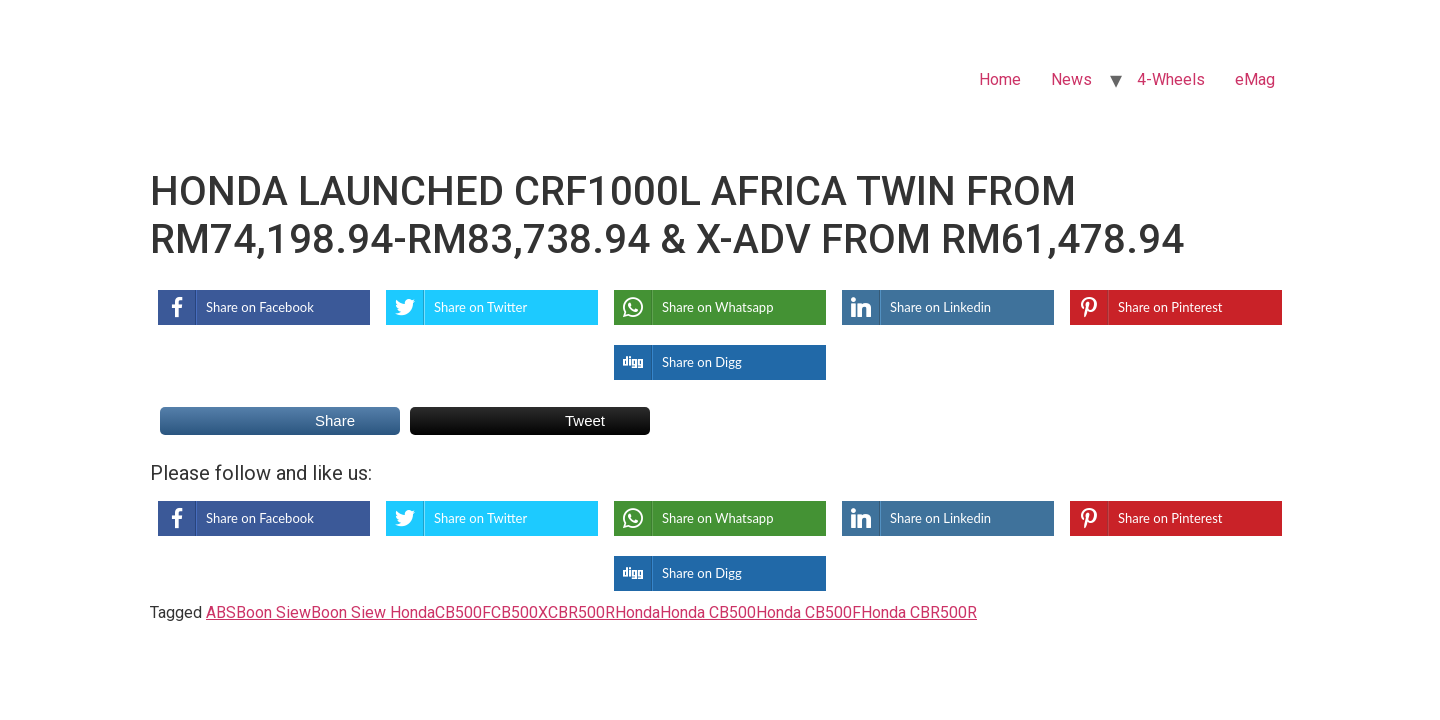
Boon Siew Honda (373, 612)
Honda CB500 (708, 612)
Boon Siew (273, 612)
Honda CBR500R (919, 612)
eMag (1255, 79)
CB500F (463, 612)
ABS (221, 612)
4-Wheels (1171, 79)
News (1071, 79)
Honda (637, 612)
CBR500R (581, 612)
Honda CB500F (808, 612)
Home (1000, 79)
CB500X (519, 612)
